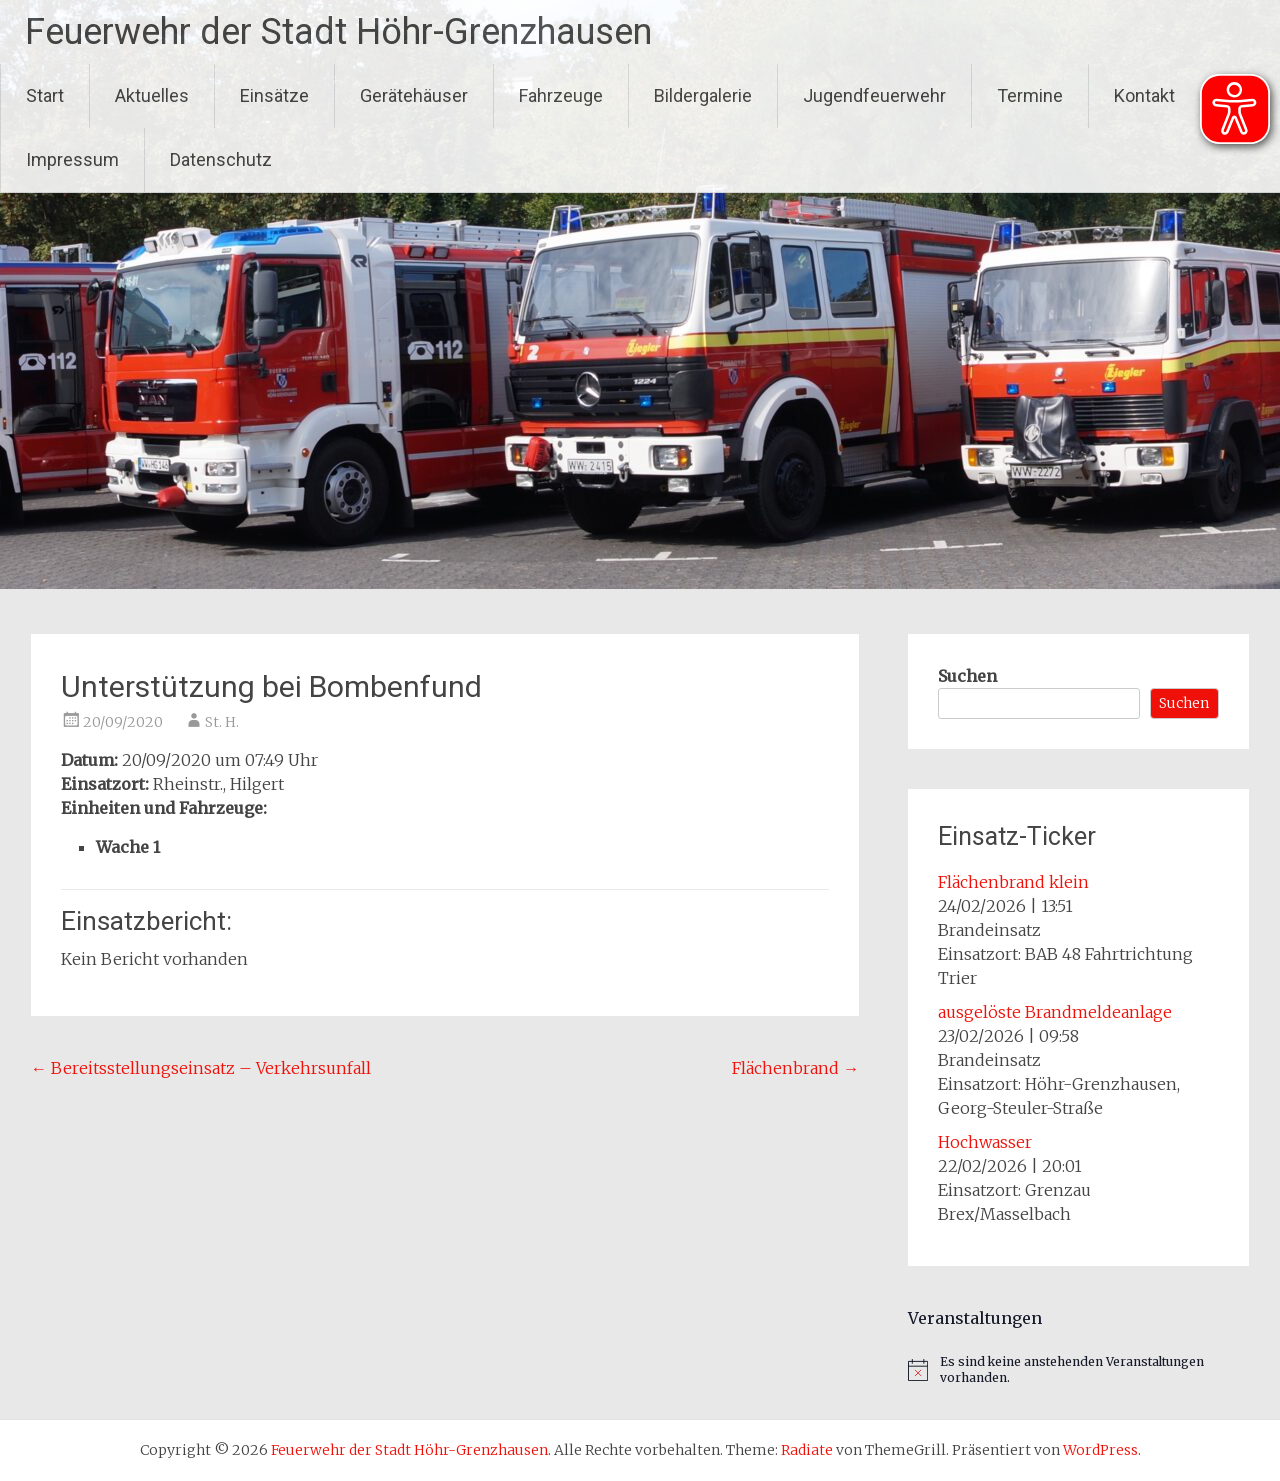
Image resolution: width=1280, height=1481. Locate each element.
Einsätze (274, 95)
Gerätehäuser (414, 95)
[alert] (1078, 1370)
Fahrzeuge (561, 95)
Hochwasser (985, 1142)
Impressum (72, 159)
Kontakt (1144, 95)
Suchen (967, 676)
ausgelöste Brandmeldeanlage (1055, 1012)
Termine (1030, 95)
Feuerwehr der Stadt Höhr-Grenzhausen (338, 32)
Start (45, 95)
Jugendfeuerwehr (874, 95)
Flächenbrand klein (1013, 882)
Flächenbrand (795, 1068)
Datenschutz (221, 159)
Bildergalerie (703, 95)
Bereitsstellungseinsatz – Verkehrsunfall (201, 1068)
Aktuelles (152, 95)
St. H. (222, 722)
